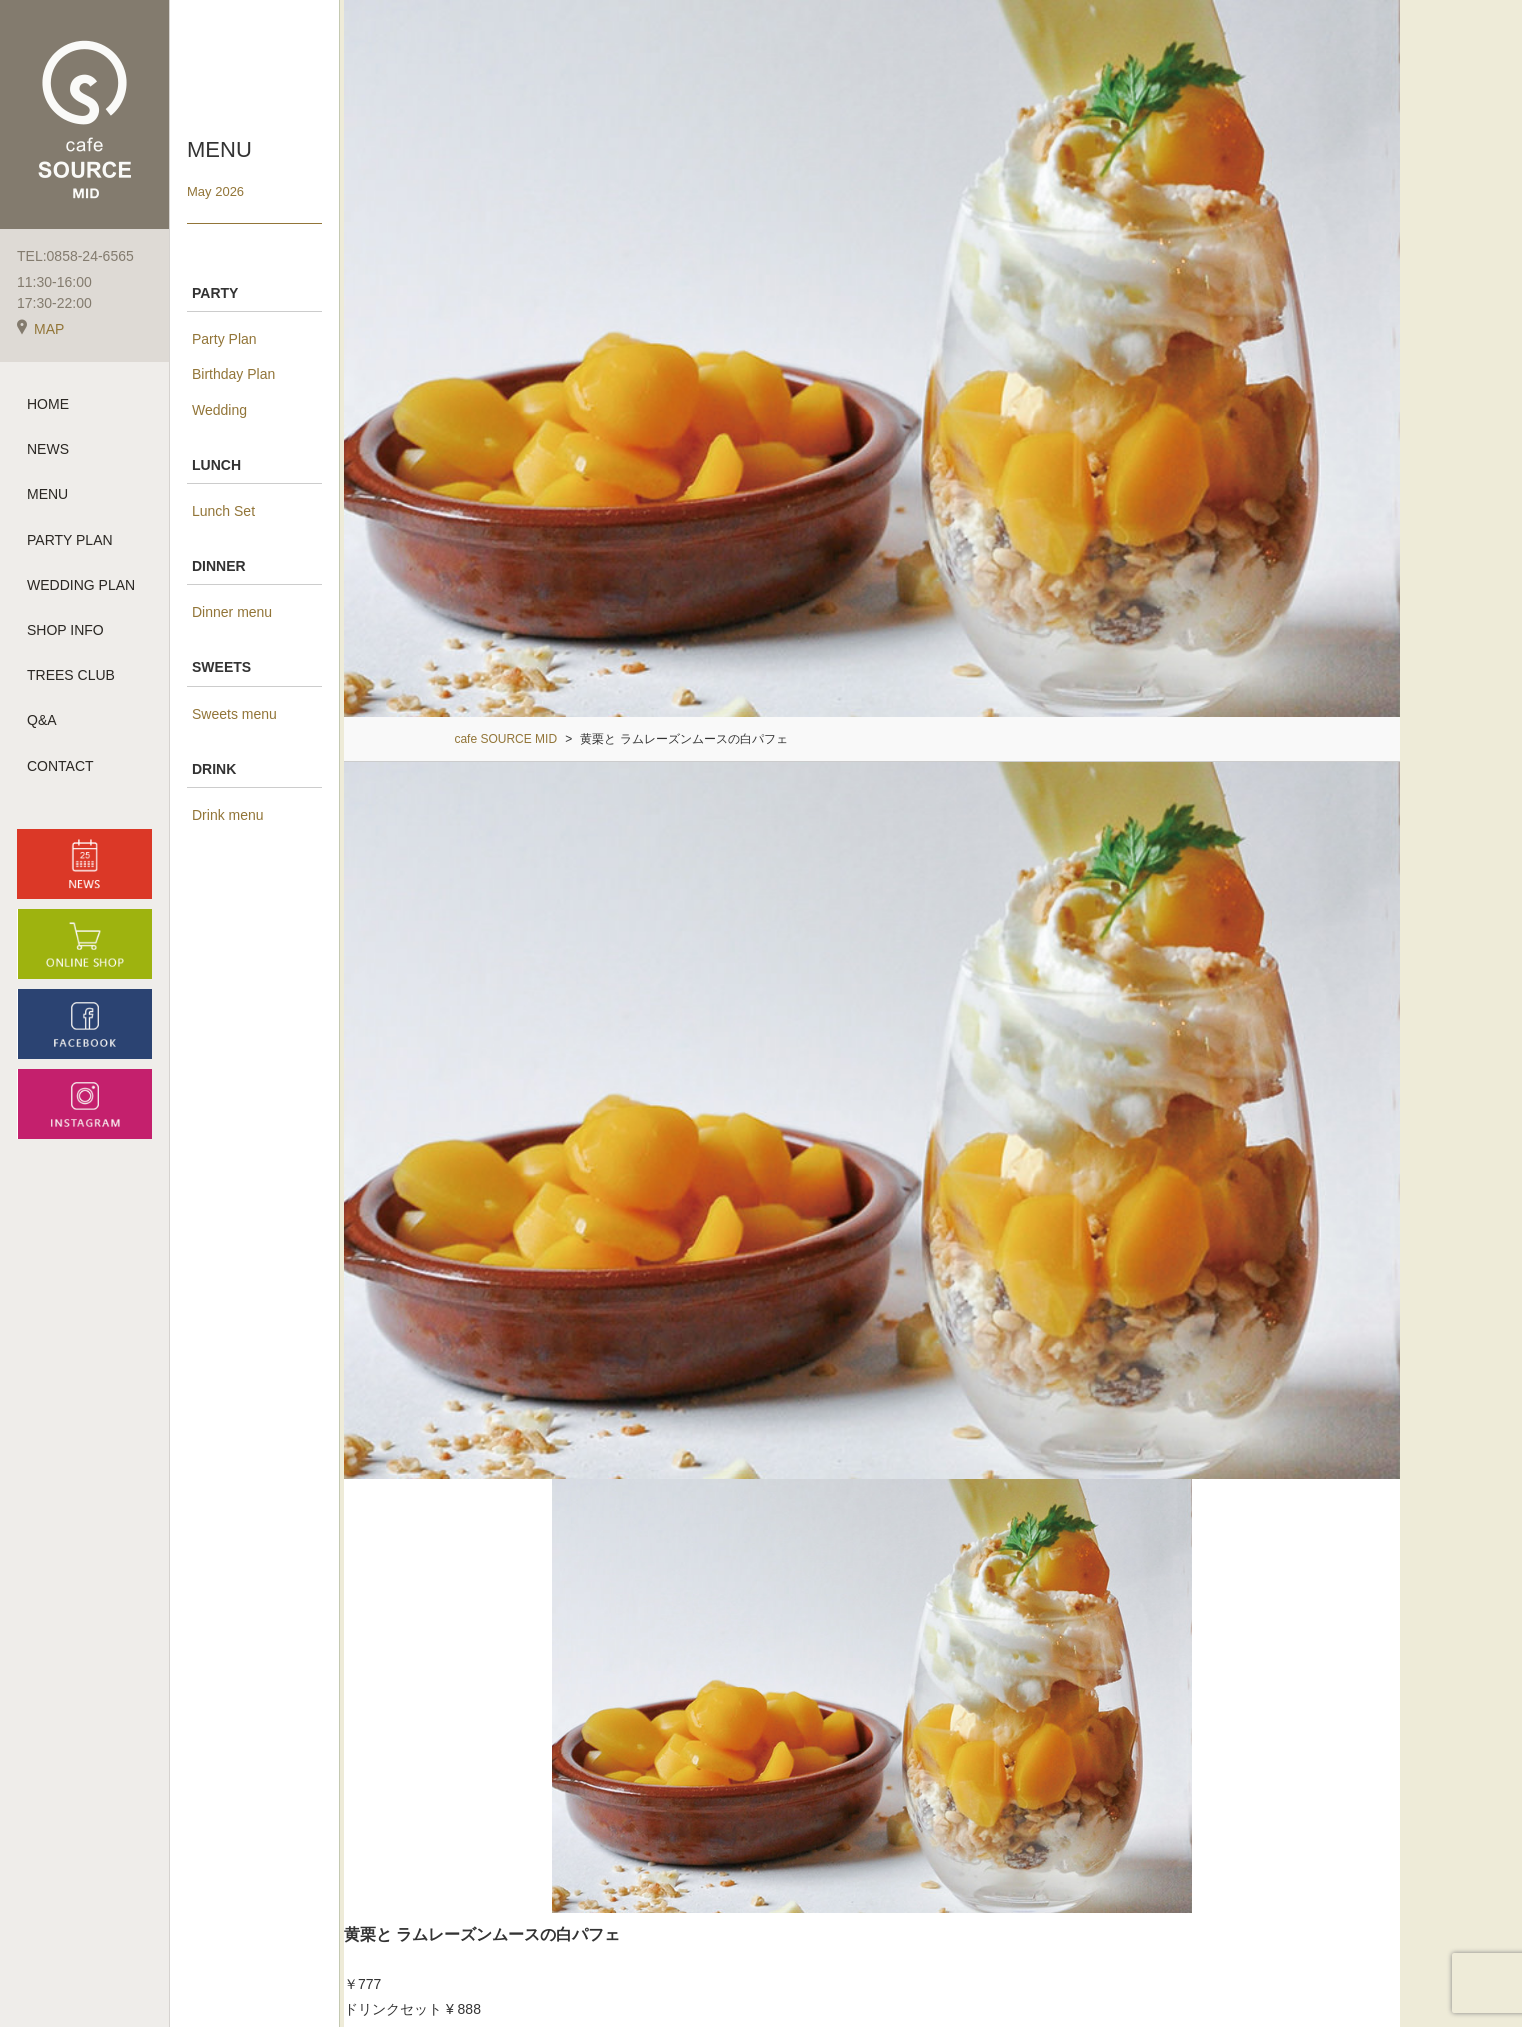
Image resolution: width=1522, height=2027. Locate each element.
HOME (48, 404)
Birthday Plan (233, 374)
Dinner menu (232, 612)
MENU (47, 494)
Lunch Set (223, 511)
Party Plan (224, 339)
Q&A (42, 720)
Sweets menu (234, 714)
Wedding (219, 410)
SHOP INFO (65, 630)
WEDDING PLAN (81, 585)
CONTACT (60, 766)
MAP (40, 329)
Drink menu (228, 815)
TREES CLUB (71, 675)
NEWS (48, 449)
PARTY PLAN (70, 540)
